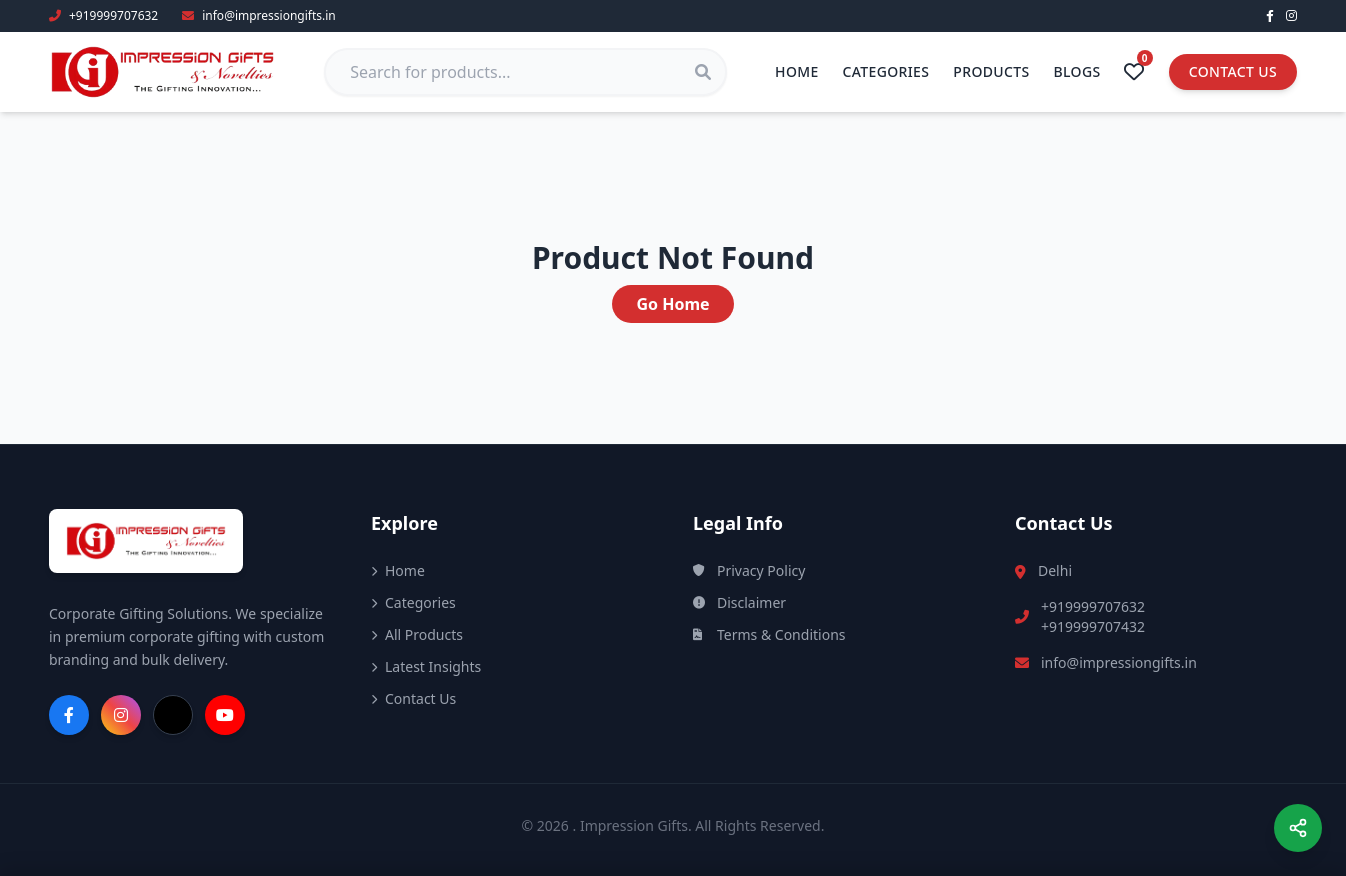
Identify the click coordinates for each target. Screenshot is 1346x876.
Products (991, 71)
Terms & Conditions (769, 634)
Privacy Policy (749, 570)
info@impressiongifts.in (1119, 662)
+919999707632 (1093, 606)
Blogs (1077, 71)
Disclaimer (739, 602)
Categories (886, 71)
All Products (417, 634)
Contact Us (1233, 71)
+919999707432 (1093, 626)
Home (797, 71)
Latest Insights (426, 666)
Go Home (672, 304)
